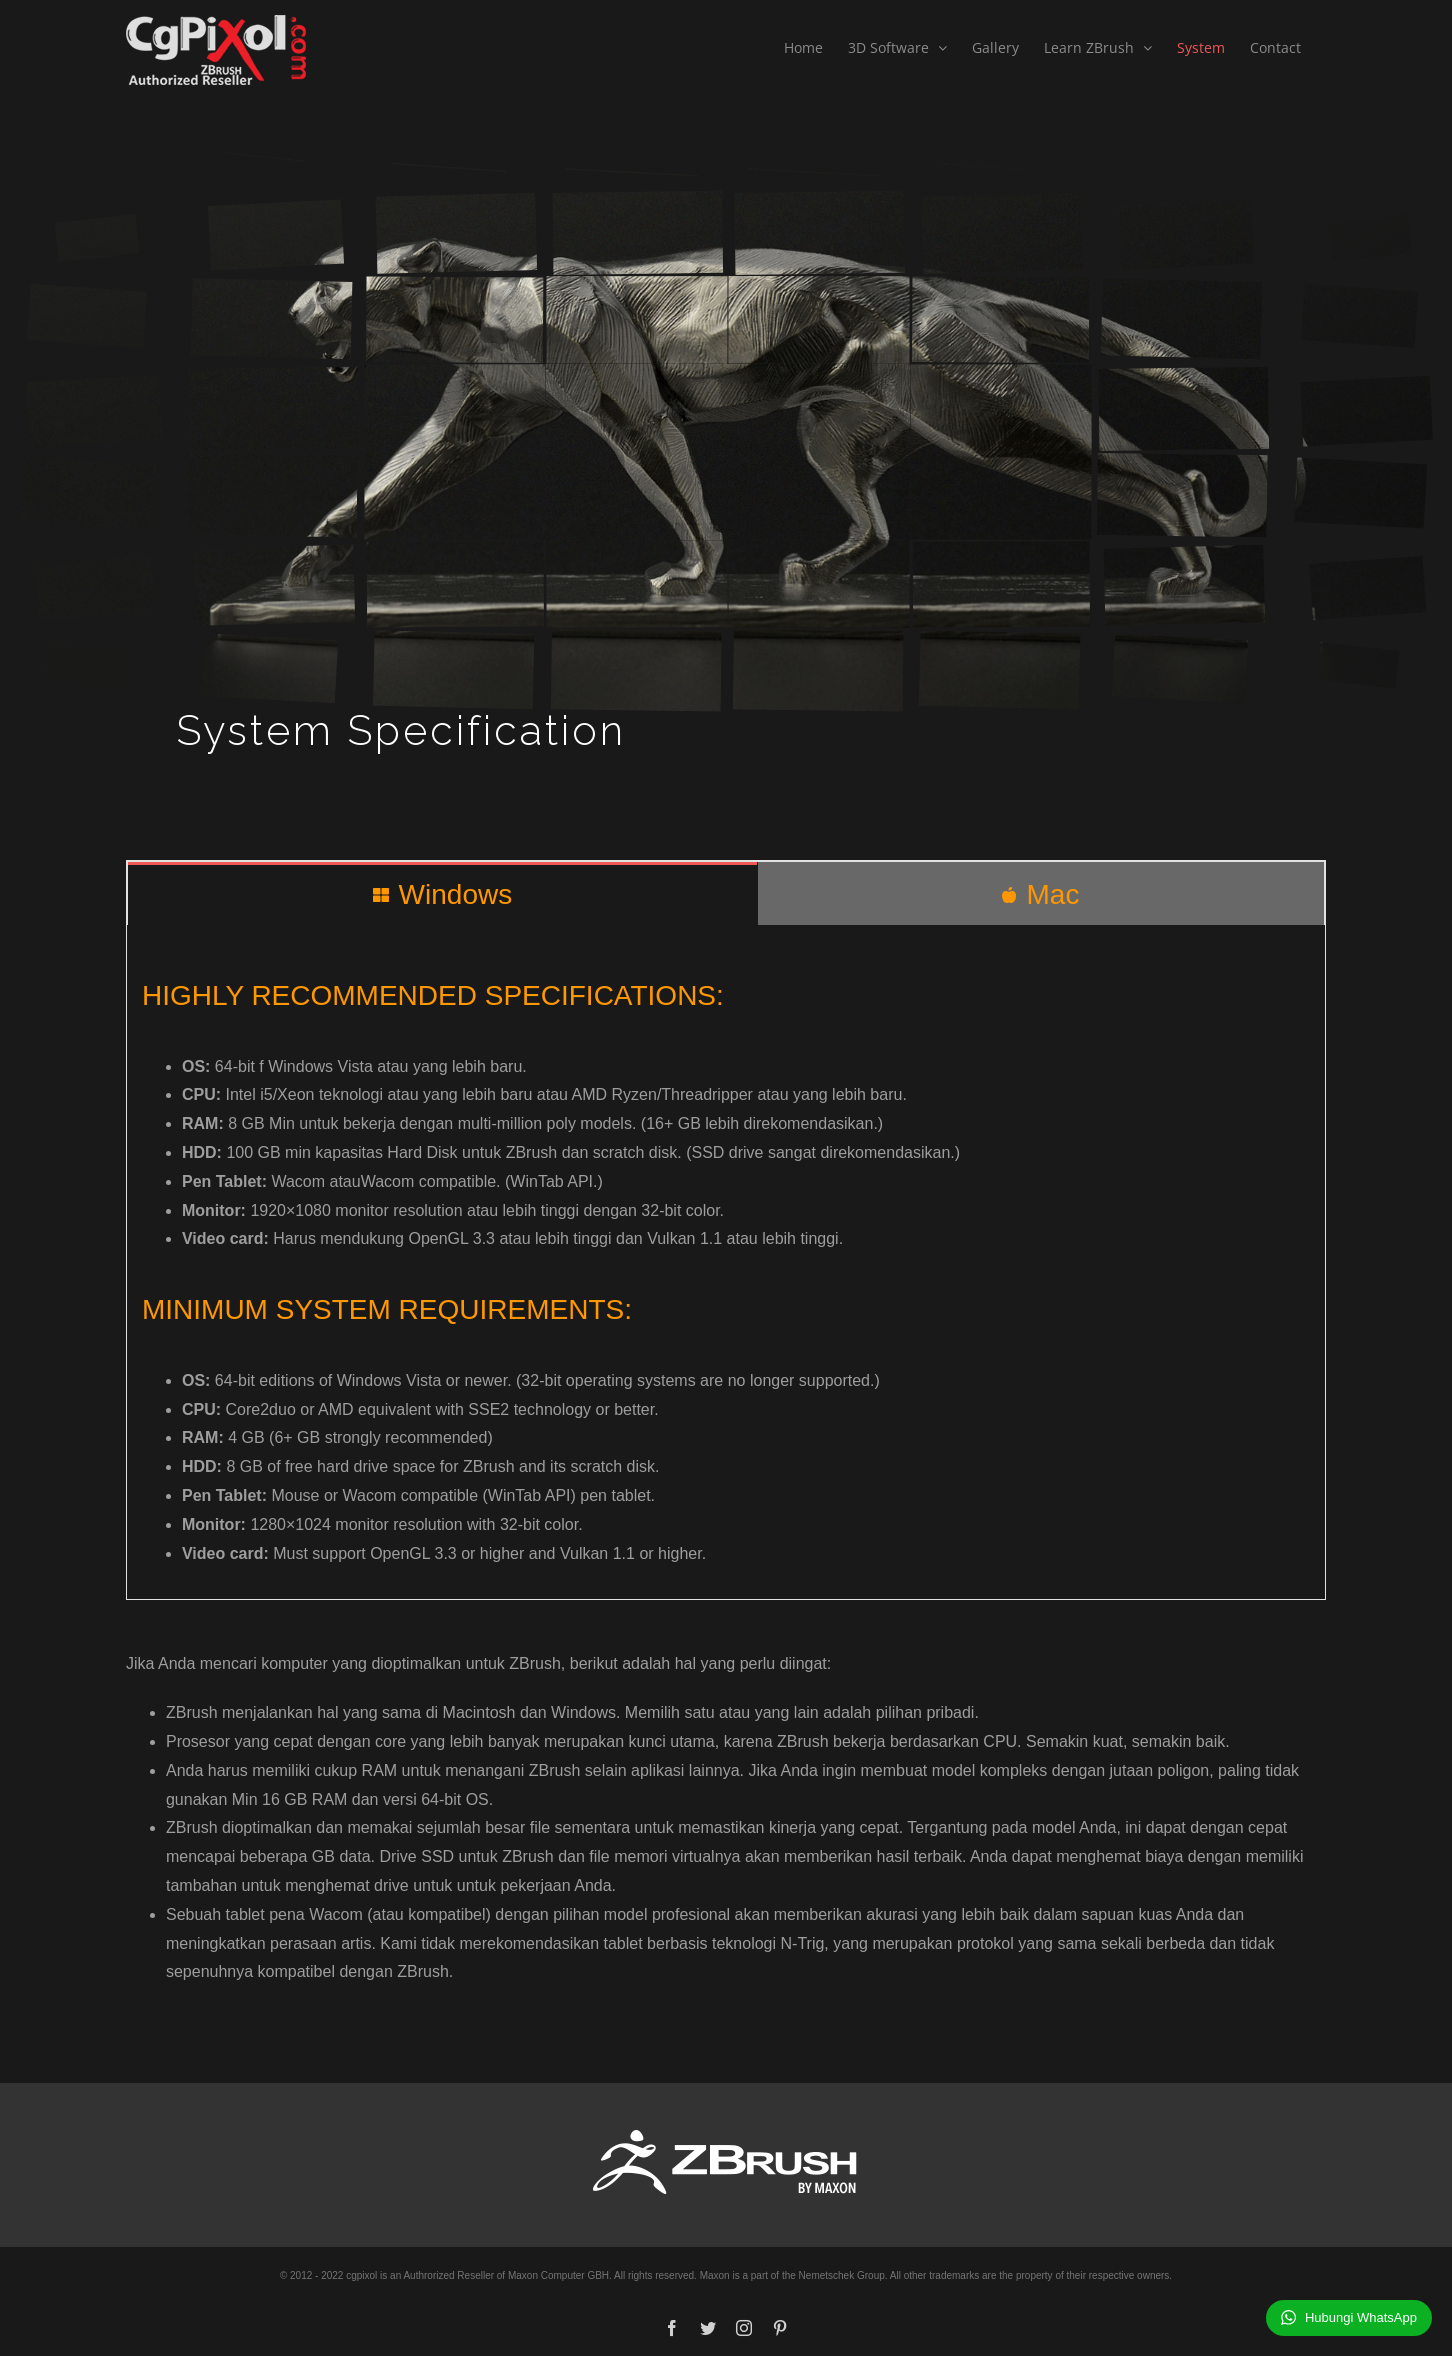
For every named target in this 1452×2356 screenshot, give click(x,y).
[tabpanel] (726, 1262)
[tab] (442, 893)
